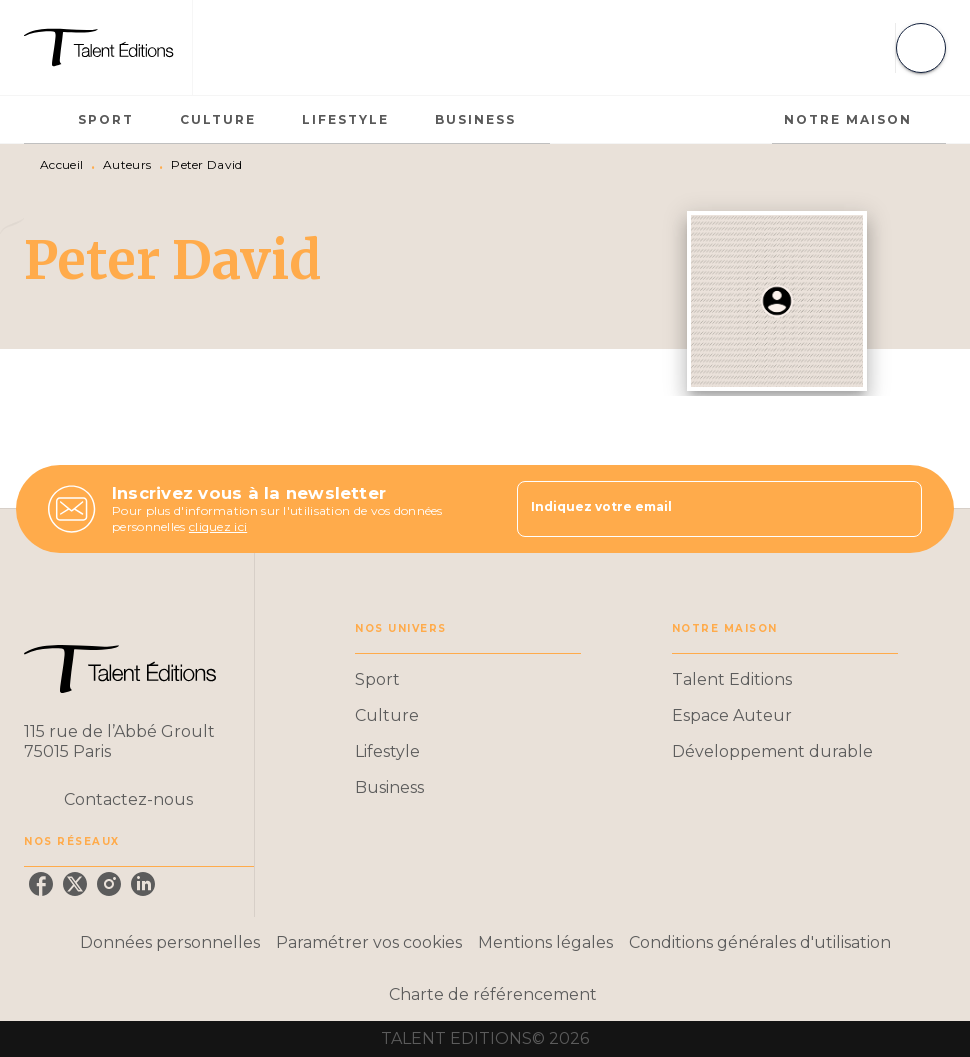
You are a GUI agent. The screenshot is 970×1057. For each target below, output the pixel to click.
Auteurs (127, 164)
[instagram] (109, 884)
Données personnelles (170, 942)
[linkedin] (143, 884)
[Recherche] (921, 48)
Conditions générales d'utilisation (760, 942)
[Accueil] (108, 47)
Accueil (61, 164)
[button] (468, 680)
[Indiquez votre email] (694, 509)
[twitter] (75, 884)
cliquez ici (218, 526)
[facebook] (41, 884)
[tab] (45, 120)
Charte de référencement (493, 994)
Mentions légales (545, 942)
